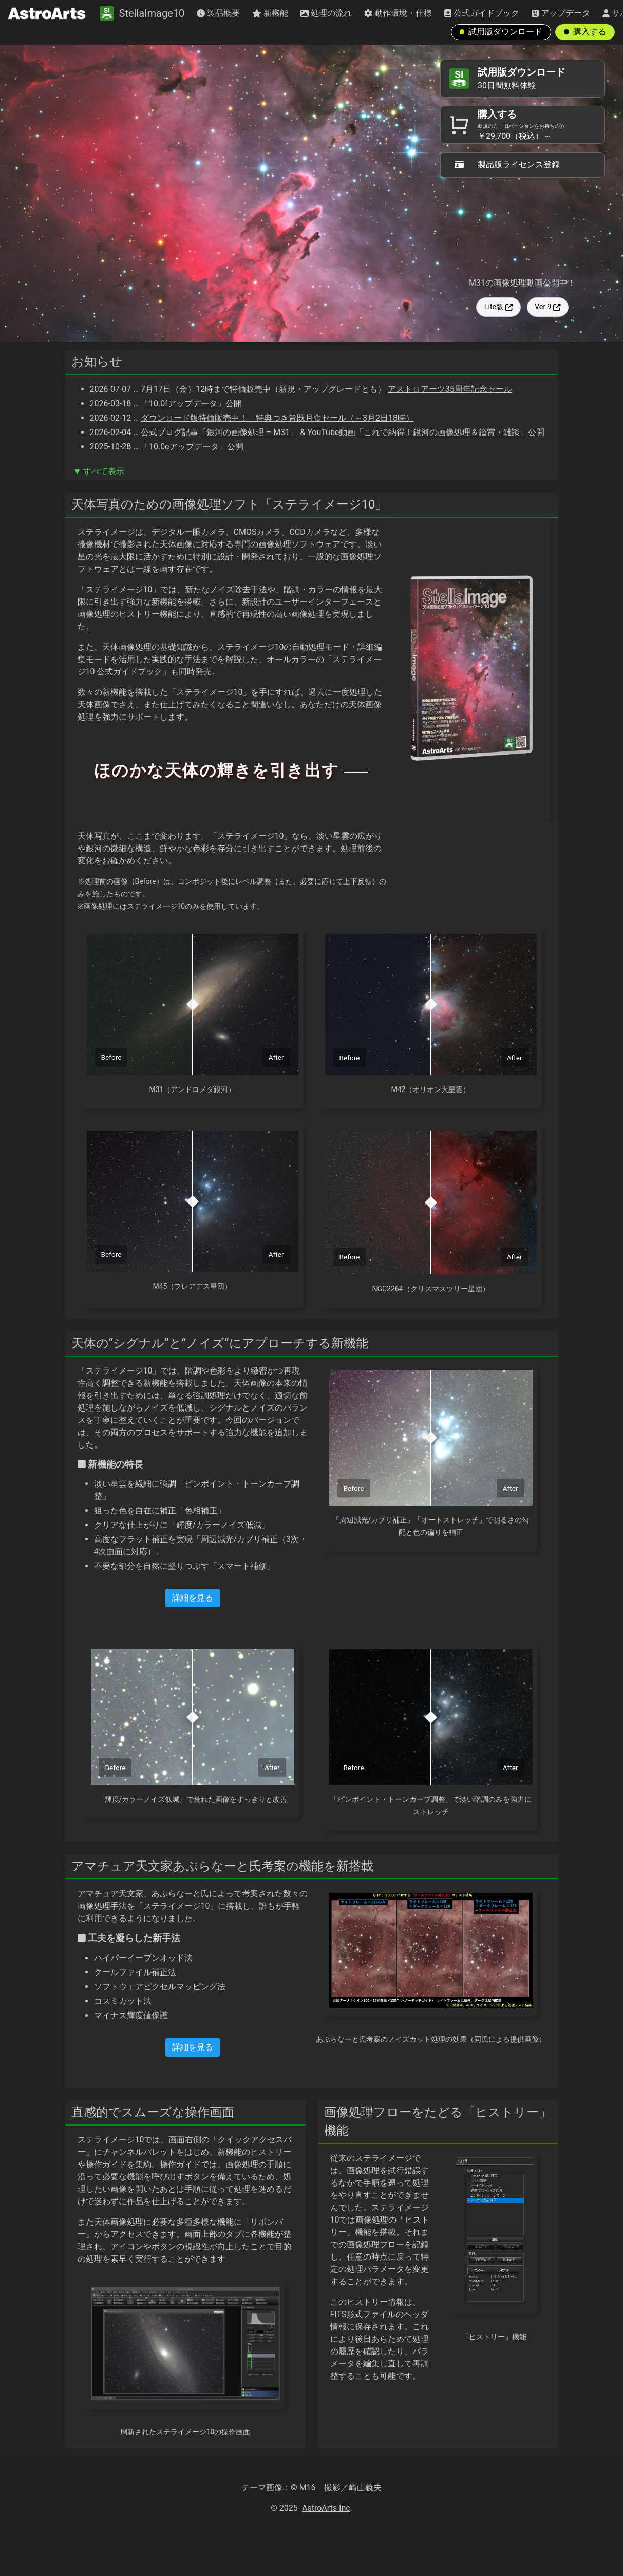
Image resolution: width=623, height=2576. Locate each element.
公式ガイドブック (481, 13)
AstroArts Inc (326, 2508)
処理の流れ (326, 13)
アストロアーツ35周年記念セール (450, 389)
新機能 (270, 13)
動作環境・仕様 (398, 13)
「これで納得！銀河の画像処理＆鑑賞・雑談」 (441, 432)
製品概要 (218, 13)
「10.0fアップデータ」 (183, 403)
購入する (585, 31)
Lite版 (498, 307)
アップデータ (561, 13)
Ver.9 (547, 307)
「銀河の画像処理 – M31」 (248, 432)
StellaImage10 (142, 13)
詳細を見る (192, 1598)
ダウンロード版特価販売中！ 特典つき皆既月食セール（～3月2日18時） (277, 418)
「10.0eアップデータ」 (184, 447)
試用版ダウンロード (501, 31)
